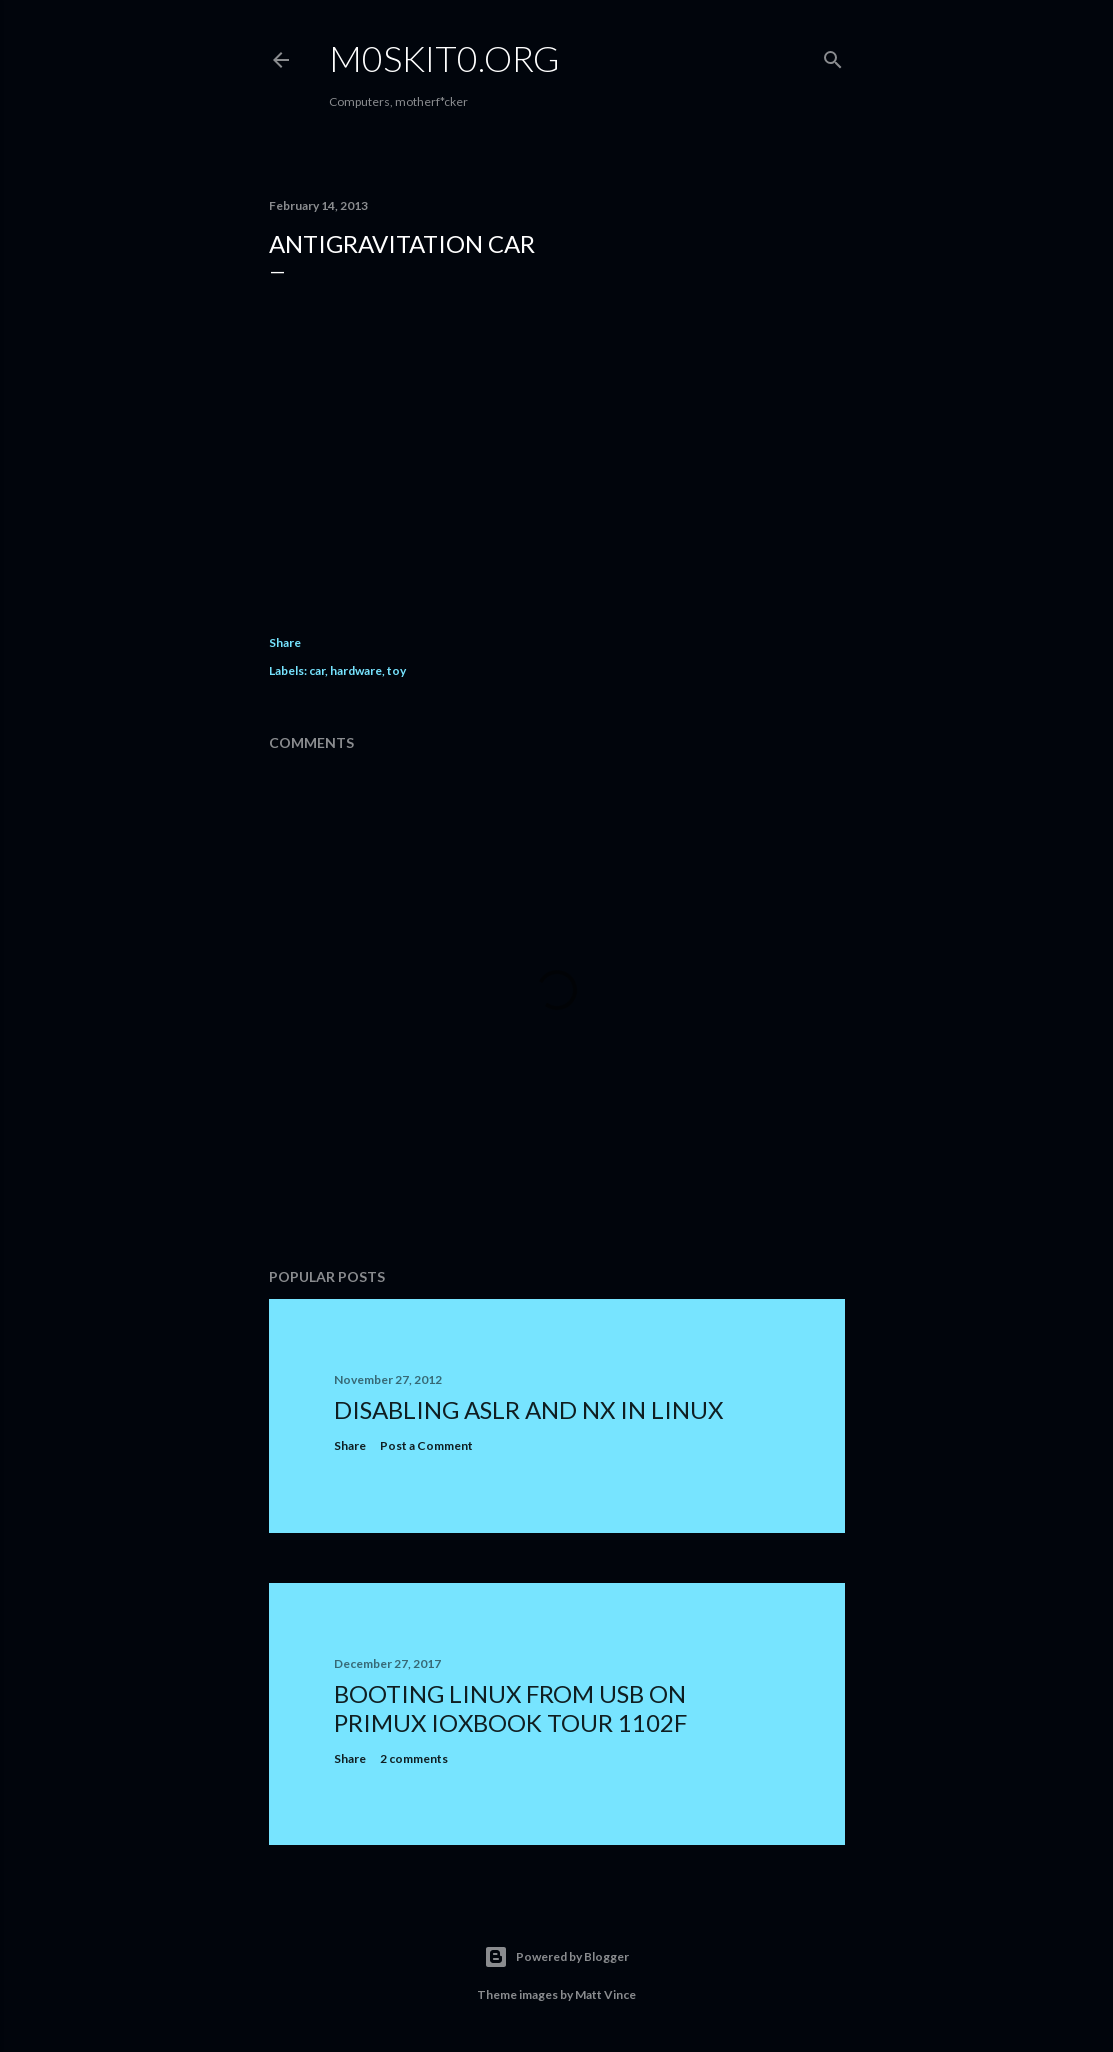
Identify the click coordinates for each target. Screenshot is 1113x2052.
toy (396, 670)
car (317, 670)
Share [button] (285, 642)
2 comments (414, 1758)
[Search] (833, 55)
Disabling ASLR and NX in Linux (528, 1409)
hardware (356, 670)
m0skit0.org (444, 58)
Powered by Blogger (556, 1957)
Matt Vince (605, 1994)
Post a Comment (426, 1445)
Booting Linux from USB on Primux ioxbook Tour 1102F (510, 1708)
